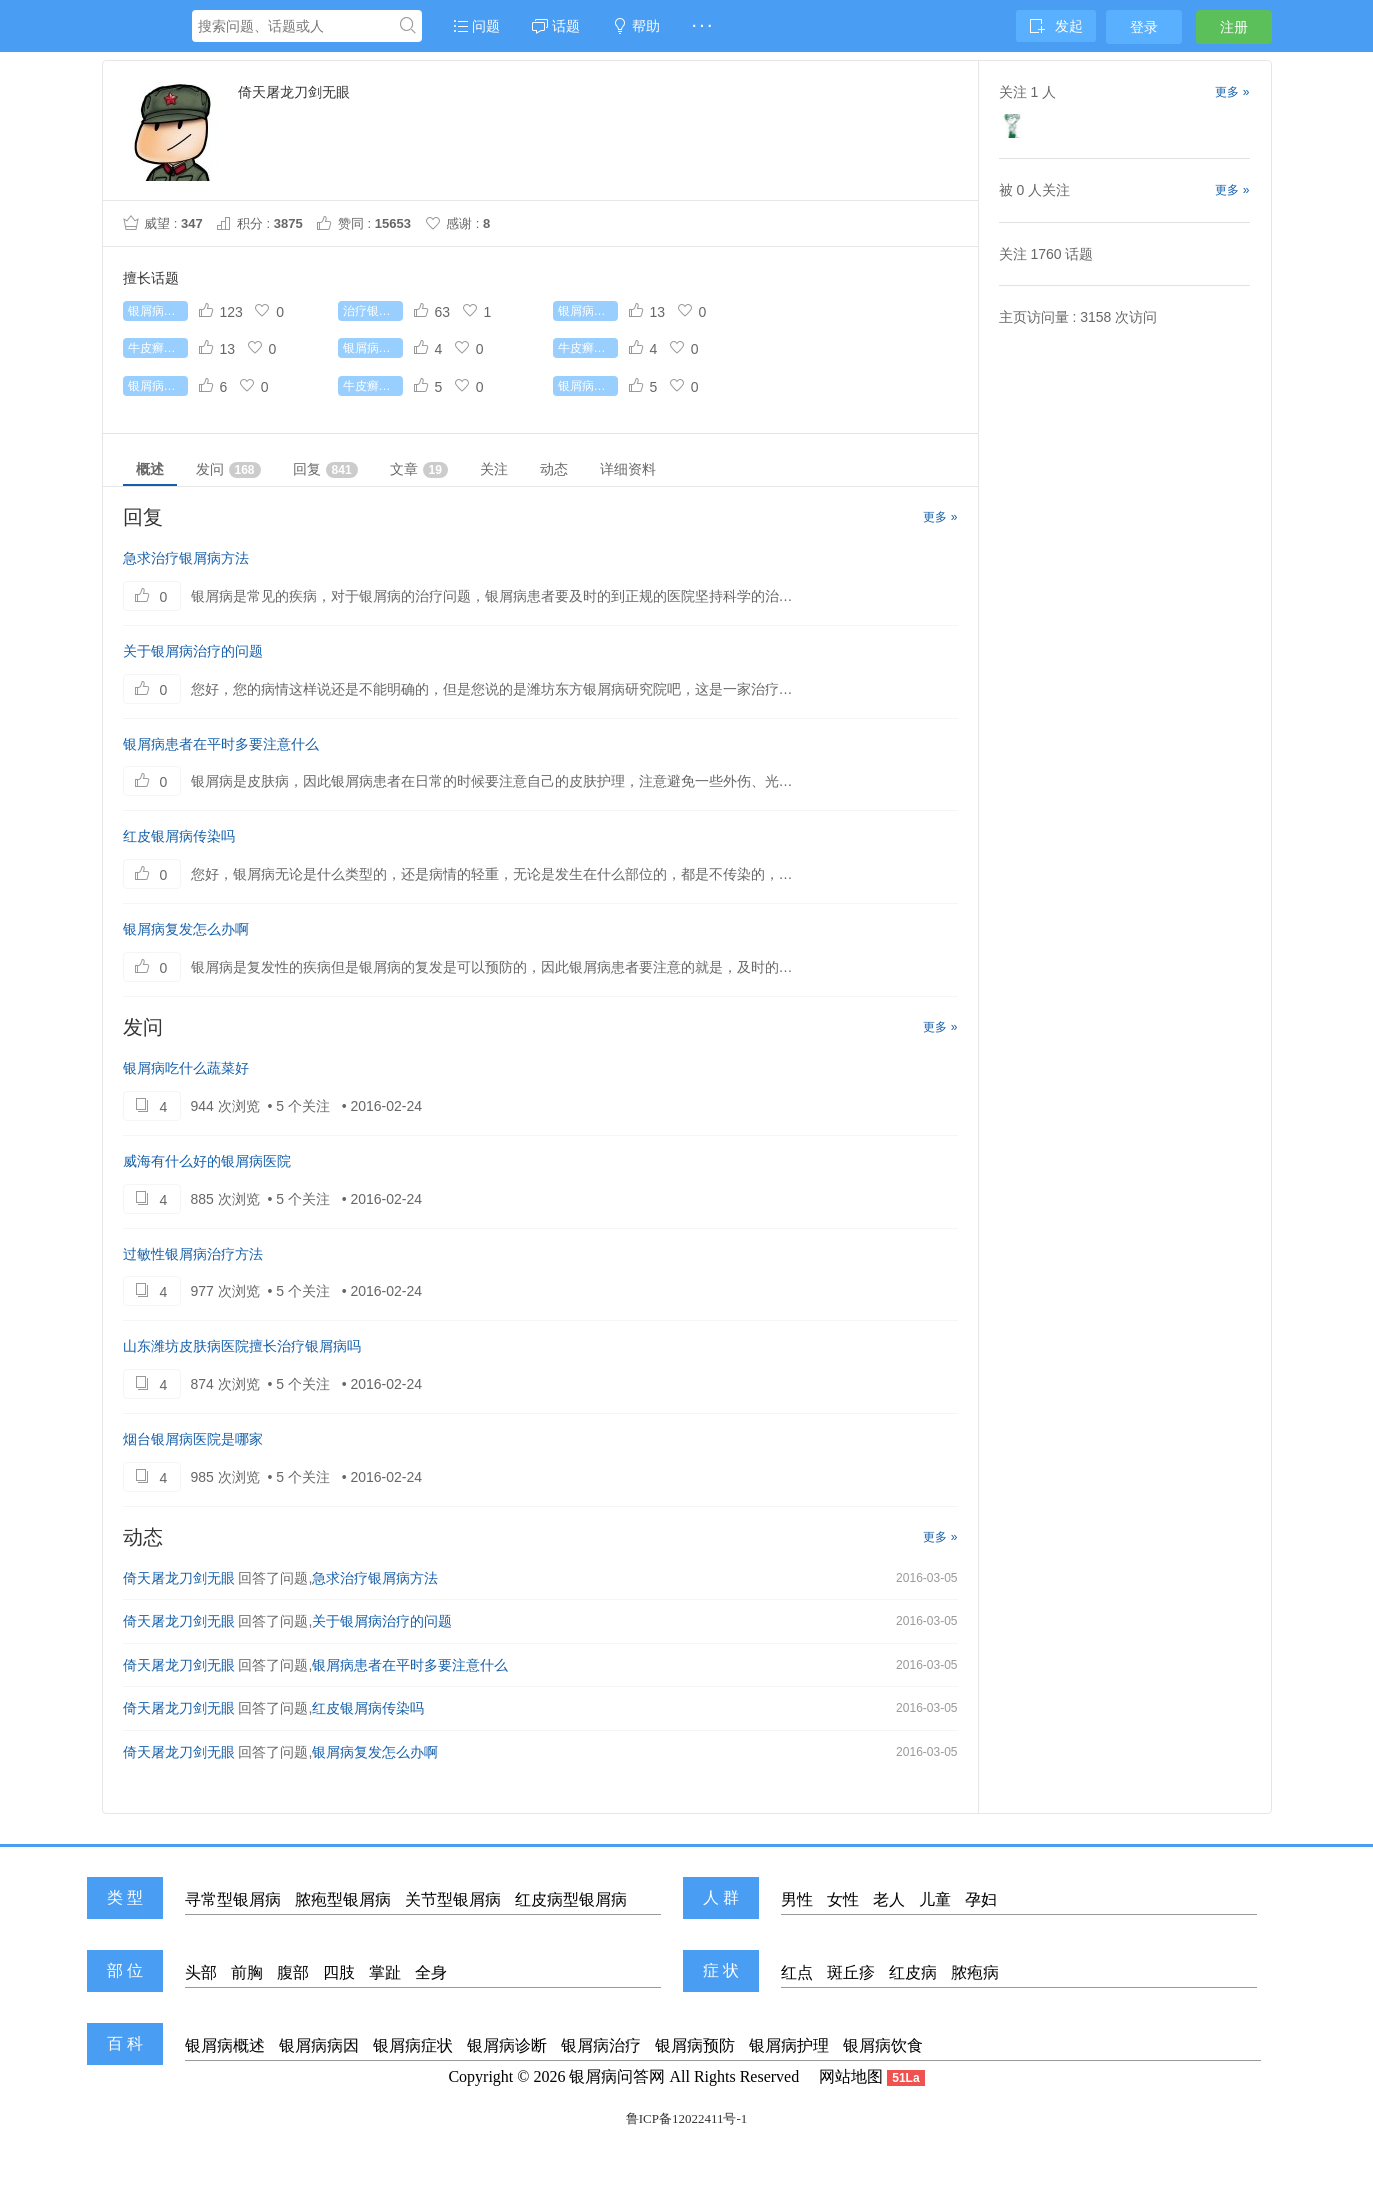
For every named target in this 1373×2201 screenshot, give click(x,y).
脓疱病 (975, 1972)
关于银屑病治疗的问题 (193, 651)
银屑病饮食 (883, 2045)
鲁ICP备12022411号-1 (687, 2118)
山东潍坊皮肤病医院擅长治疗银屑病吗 (242, 1346)
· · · (701, 26)
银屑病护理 (789, 2045)
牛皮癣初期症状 (373, 386)
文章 (419, 469)
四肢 (339, 1972)
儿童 (935, 1899)
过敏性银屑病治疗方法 (193, 1254)
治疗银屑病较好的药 (373, 311)
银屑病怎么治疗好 (158, 311)
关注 (494, 469)
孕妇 (981, 1899)
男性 (797, 1899)
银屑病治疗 (601, 2045)
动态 (554, 469)
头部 (201, 1972)
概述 (150, 469)
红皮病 (913, 1972)
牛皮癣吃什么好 (588, 348)
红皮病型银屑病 (571, 1899)
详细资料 (628, 469)
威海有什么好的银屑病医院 (207, 1161)
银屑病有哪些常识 (588, 311)
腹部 (293, 1972)
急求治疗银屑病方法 (186, 558)
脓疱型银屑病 (343, 1899)
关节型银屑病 (453, 1899)
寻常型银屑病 (233, 1899)
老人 (889, 1899)
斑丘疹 (851, 1972)
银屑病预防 (695, 2045)
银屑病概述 (225, 2045)
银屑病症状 (413, 2045)
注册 (1234, 27)
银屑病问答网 (617, 2076)
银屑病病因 (319, 2045)
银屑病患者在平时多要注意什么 (221, 744)
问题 (477, 26)
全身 (431, 1972)
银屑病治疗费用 (588, 386)
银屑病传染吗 (373, 348)
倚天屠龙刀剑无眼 (179, 1578)
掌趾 (385, 1972)
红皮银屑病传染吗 (179, 836)
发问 (228, 469)
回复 (325, 469)
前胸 (247, 1972)
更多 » (940, 517)
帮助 (636, 26)
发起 (1056, 26)
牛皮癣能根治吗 (158, 348)
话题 (556, 26)
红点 (797, 1972)
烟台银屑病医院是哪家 (193, 1439)
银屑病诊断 (507, 2045)
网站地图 (851, 2076)
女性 (843, 1899)
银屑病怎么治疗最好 (158, 386)
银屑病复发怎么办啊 (186, 929)
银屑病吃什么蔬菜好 (186, 1068)
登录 (1144, 27)
